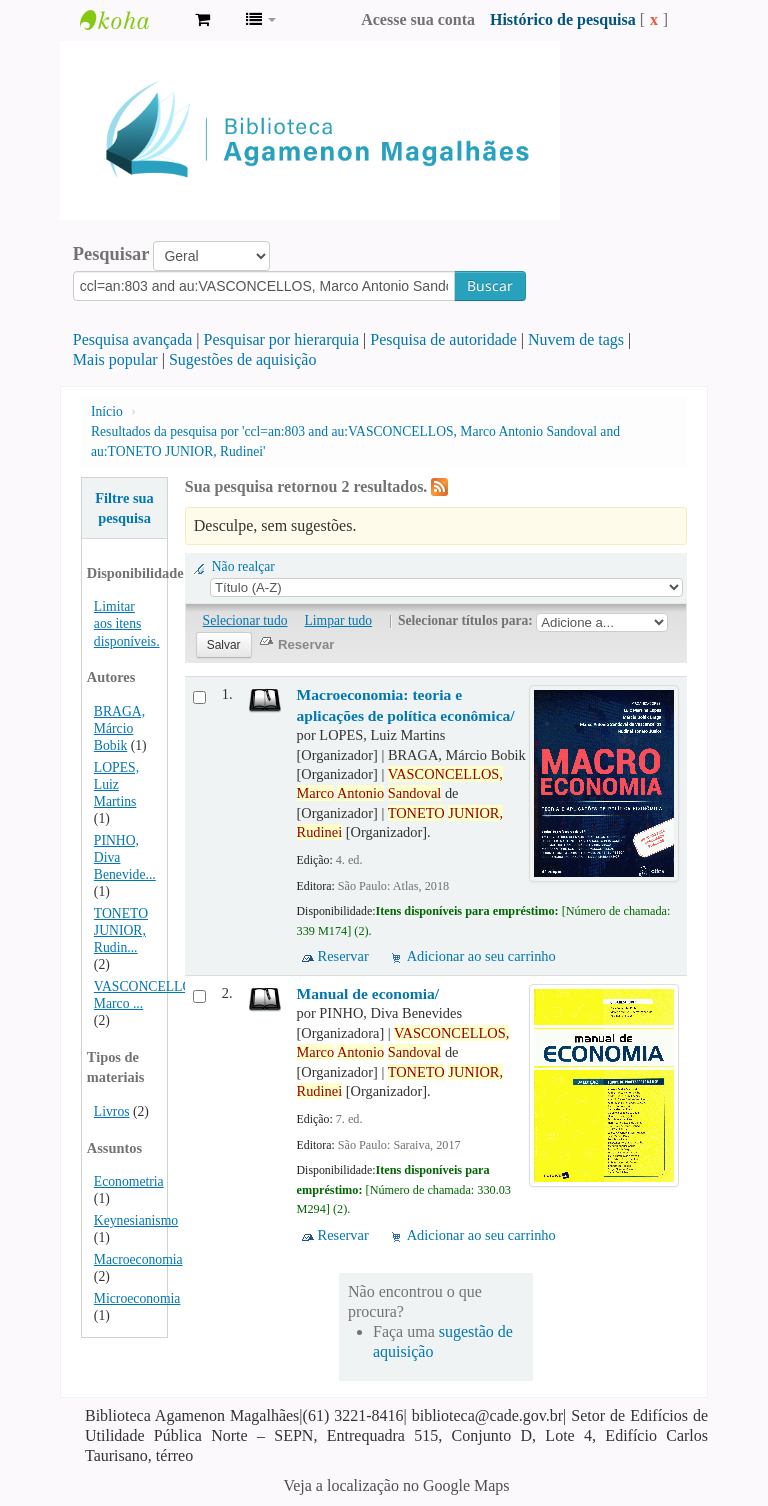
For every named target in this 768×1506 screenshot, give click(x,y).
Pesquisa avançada (133, 339)
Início (107, 411)
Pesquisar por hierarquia (282, 339)
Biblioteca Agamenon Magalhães (130, 20)
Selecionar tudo (245, 620)
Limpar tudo (339, 620)
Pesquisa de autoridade (443, 339)
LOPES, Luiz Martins (116, 784)
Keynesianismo (136, 1220)
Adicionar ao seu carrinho (481, 956)
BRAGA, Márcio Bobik (119, 728)
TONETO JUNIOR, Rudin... (121, 930)
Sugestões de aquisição (243, 359)
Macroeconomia (138, 1259)
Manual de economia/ (368, 993)
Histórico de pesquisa (563, 19)
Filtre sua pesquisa (124, 508)
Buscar (490, 285)
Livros (112, 1111)
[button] (202, 20)
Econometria (129, 1181)
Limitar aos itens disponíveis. (127, 623)
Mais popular (115, 359)
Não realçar (243, 566)
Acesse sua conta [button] (418, 19)
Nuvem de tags (576, 339)
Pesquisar (111, 254)
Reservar (343, 956)
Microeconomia (137, 1298)
